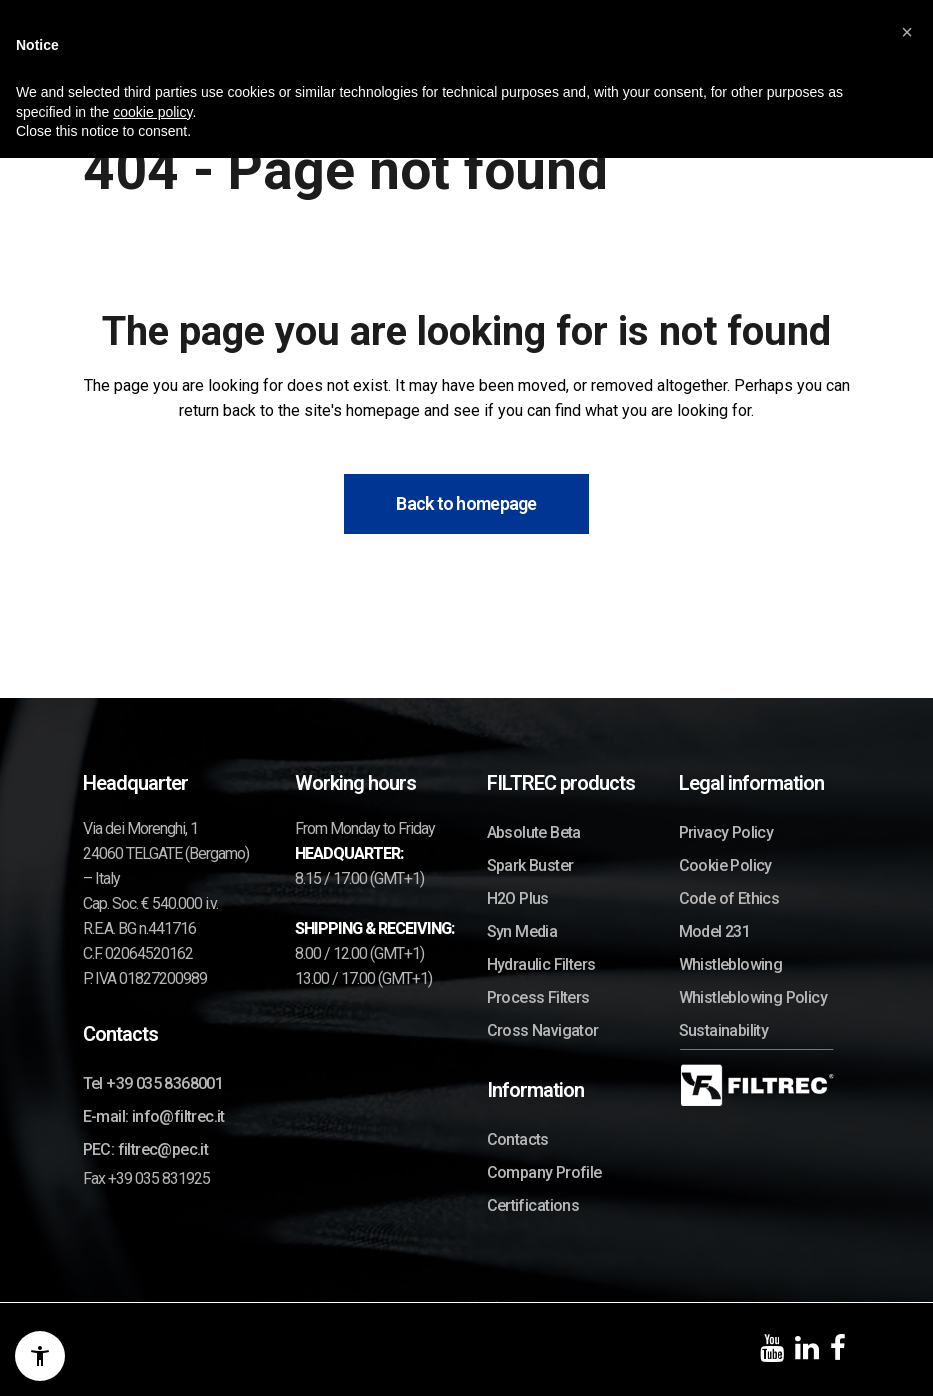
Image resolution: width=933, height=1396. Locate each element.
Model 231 (715, 931)
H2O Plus (518, 898)
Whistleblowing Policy (753, 997)
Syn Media (522, 931)
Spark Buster (530, 865)
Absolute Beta (534, 832)
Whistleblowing (731, 964)
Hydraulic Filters (541, 964)
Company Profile (544, 1172)
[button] (907, 32)
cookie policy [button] (152, 112)
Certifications (533, 1205)
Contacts (518, 1139)
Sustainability (724, 1030)
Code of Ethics (729, 898)
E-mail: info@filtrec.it (154, 1116)
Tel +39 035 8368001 (153, 1083)
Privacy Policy (726, 832)
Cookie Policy (725, 865)
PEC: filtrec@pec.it (146, 1149)
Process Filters (538, 997)
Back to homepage (466, 503)
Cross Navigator (543, 1030)
